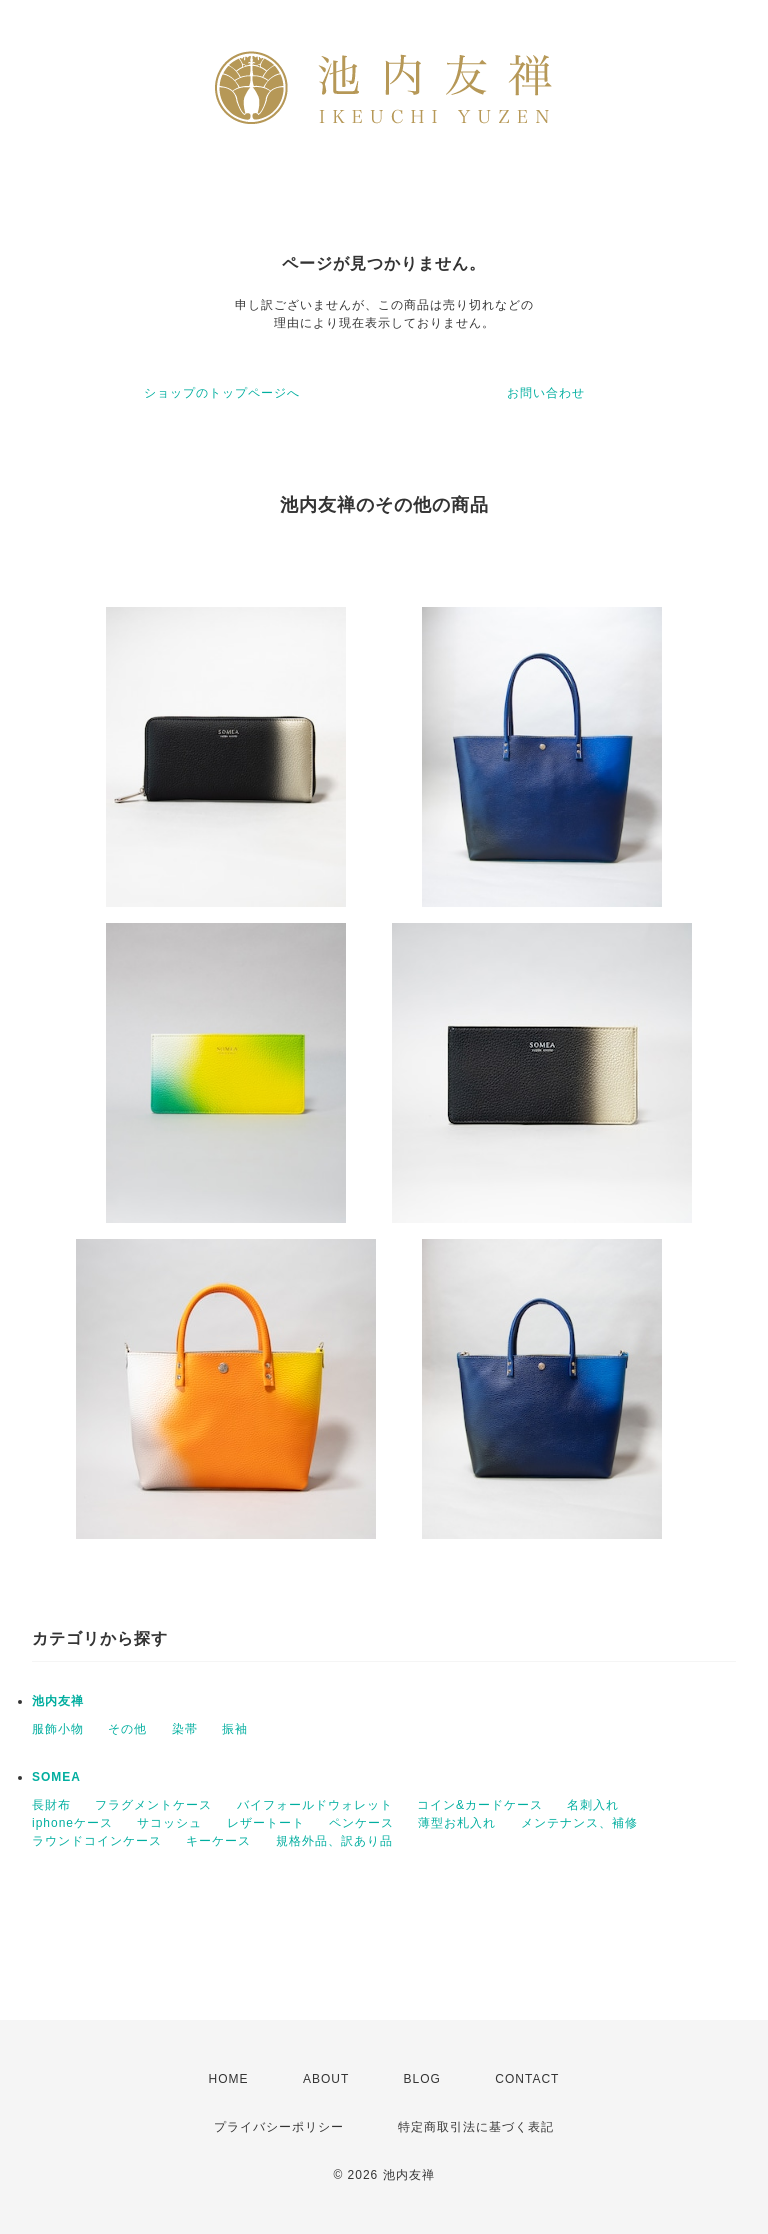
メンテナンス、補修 (579, 1823)
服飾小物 (58, 1729)
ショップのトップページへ (222, 393)
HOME (229, 2079)
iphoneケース (72, 1823)
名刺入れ (593, 1805)
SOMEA (56, 1777)
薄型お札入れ (457, 1823)
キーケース (218, 1841)
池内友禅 (58, 1701)
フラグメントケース (153, 1805)
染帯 (185, 1729)
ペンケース (361, 1823)
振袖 (235, 1729)
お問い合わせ (546, 393)
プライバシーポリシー (279, 2127)
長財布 (51, 1805)
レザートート (266, 1823)
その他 (127, 1729)
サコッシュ (169, 1823)
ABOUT (326, 2079)
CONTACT (527, 2079)
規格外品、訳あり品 (334, 1841)
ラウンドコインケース (97, 1841)
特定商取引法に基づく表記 (476, 2127)
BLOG (422, 2079)
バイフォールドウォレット (315, 1805)
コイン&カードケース (480, 1805)
